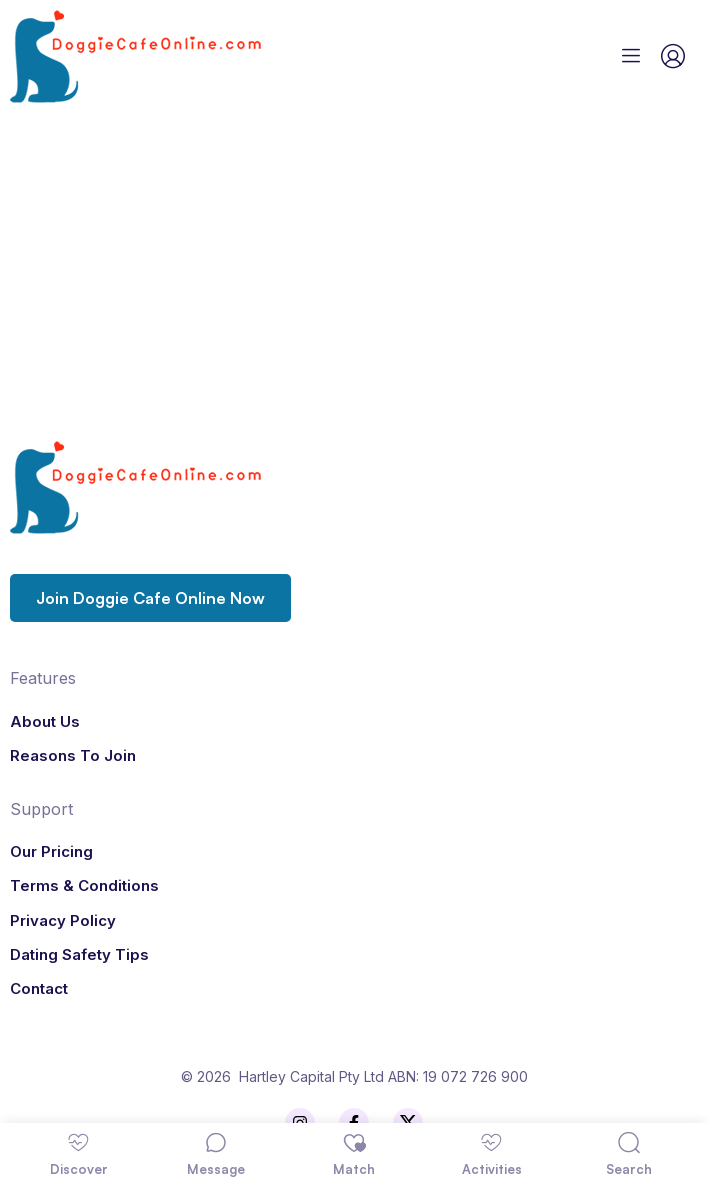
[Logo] (182, 56)
